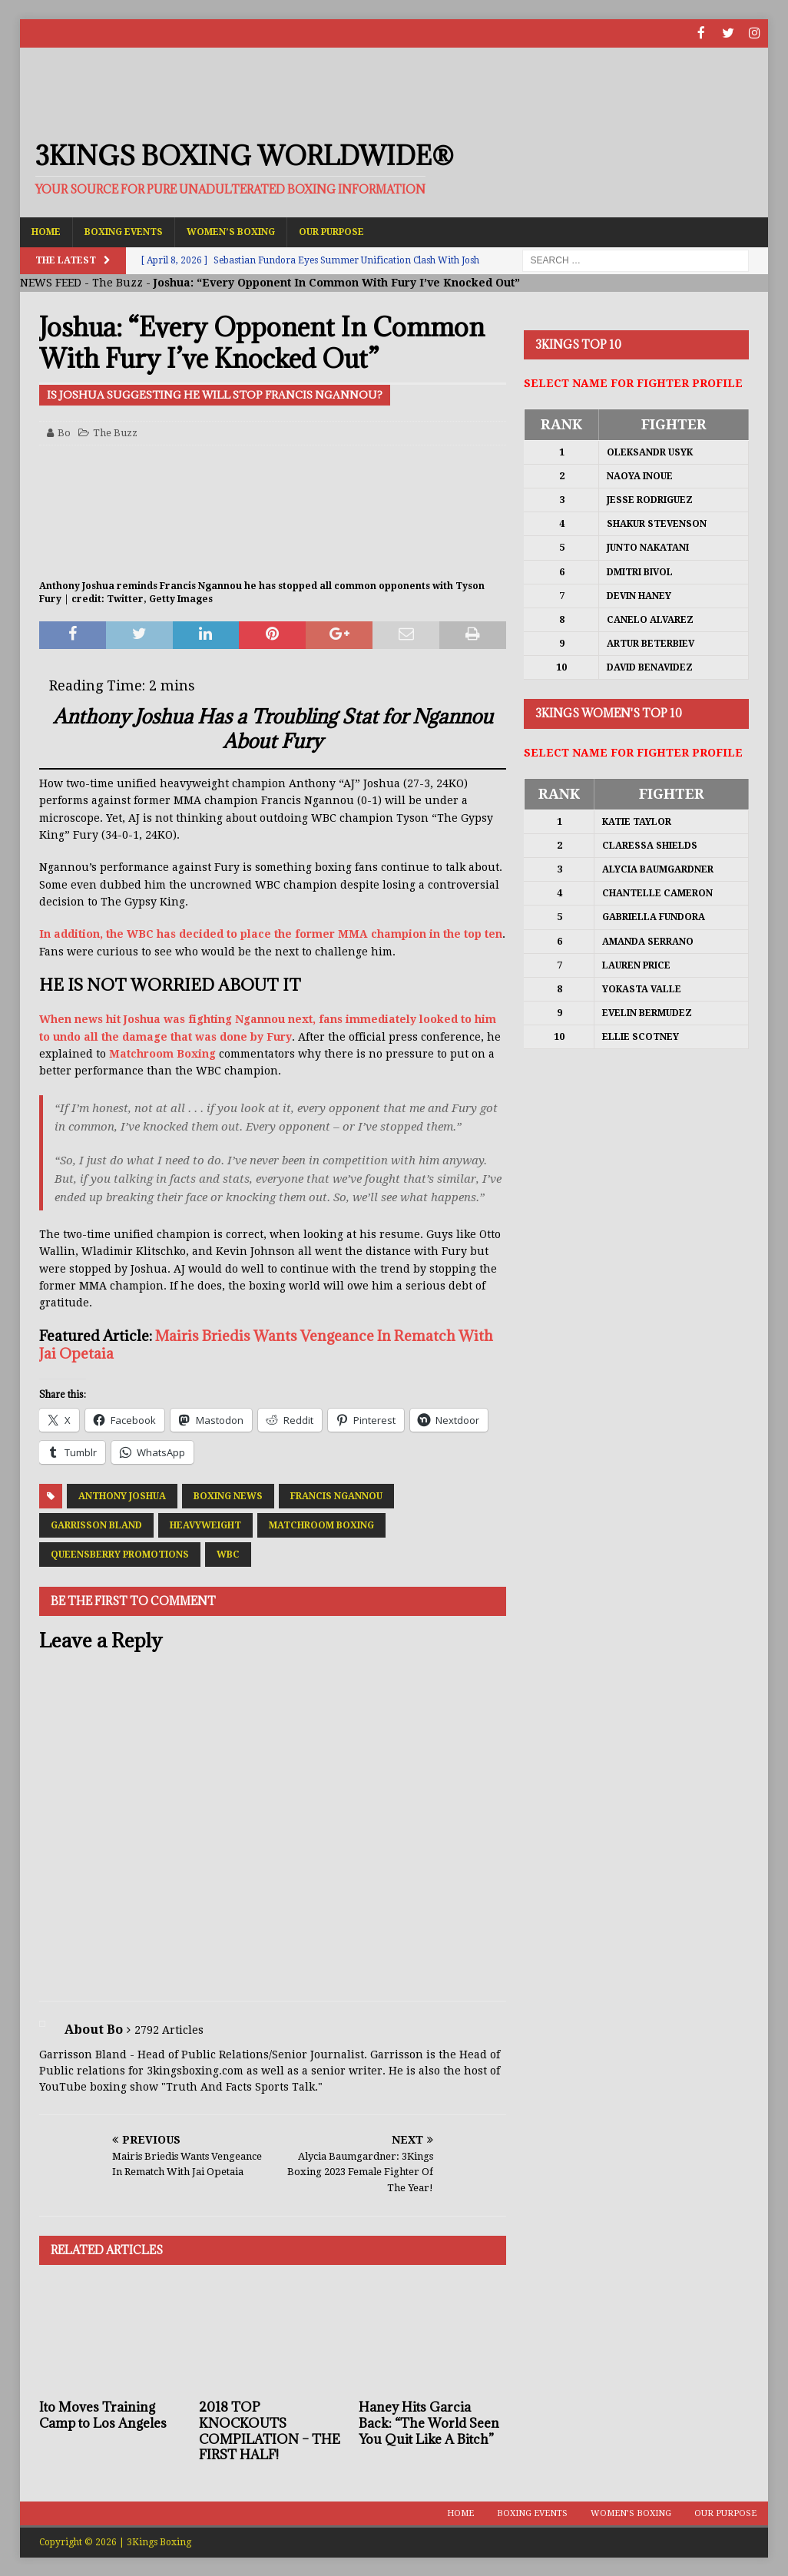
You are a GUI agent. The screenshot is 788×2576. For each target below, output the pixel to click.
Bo (64, 431)
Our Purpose (331, 230)
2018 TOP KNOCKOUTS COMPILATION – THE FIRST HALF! (269, 2429)
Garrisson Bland (96, 1523)
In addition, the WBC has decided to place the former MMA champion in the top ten (270, 933)
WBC (228, 1553)
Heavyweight (205, 1523)
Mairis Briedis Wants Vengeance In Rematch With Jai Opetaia (266, 1343)
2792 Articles (169, 2028)
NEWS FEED (50, 282)
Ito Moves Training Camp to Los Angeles (103, 2413)
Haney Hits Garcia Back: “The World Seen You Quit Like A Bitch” (429, 2421)
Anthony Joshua (122, 1494)
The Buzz (117, 282)
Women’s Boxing (231, 230)
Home (46, 230)
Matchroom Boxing (162, 1053)
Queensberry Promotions (120, 1553)
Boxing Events (123, 230)
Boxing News (228, 1494)
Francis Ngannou (336, 1494)
